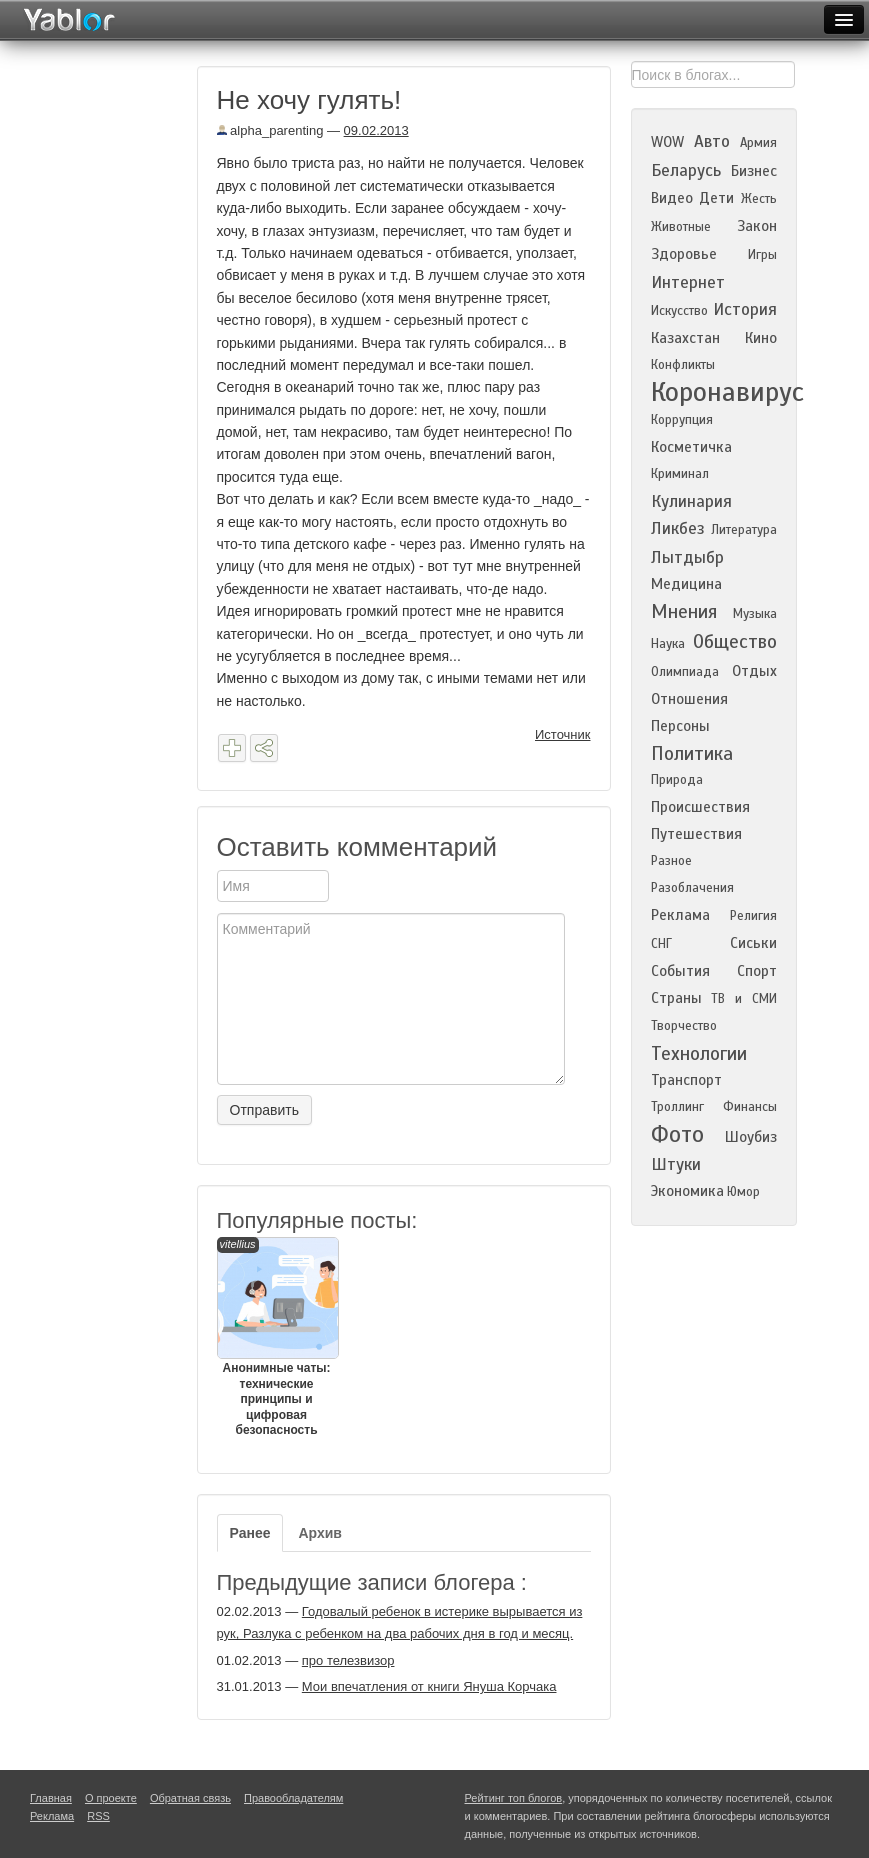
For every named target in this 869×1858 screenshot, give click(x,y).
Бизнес (754, 171)
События (680, 971)
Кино (761, 338)
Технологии (699, 1053)
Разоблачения (692, 888)
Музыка (755, 614)
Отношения (689, 699)
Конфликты (683, 365)
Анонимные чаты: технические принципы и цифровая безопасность (277, 1337)
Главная (51, 1798)
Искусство (679, 311)
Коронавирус (727, 392)
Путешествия (696, 834)
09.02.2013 (376, 130)
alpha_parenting (270, 130)
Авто (712, 141)
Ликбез (678, 528)
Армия (758, 143)
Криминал (680, 474)
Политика (692, 753)
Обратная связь (190, 1798)
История (745, 309)
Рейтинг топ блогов (514, 1798)
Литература (744, 530)
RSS (98, 1816)
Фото (677, 1134)
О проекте (111, 1798)
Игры (762, 255)
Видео (672, 198)
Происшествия (700, 807)
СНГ (661, 944)
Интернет (688, 282)
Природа (677, 780)
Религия (753, 916)
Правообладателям (293, 1798)
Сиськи (753, 943)
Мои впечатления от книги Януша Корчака (429, 1686)
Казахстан (685, 338)
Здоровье (684, 254)
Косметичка (691, 447)
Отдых (754, 671)
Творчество (684, 1026)
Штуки (676, 1164)
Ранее (250, 1533)
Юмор (743, 1192)
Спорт (757, 971)
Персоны (680, 726)
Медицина (686, 584)
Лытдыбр (687, 557)
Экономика (687, 1191)
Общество (735, 641)
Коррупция (682, 420)
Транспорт (686, 1080)
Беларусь (686, 170)
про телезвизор (348, 1660)
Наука (668, 644)
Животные (681, 227)
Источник (563, 734)
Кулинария (691, 501)
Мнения (684, 611)
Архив (319, 1533)
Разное (671, 861)
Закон (757, 226)
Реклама (680, 915)
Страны (676, 998)
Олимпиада (685, 672)
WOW (667, 142)
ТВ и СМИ (743, 999)
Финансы (750, 1107)
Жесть (759, 199)
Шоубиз (751, 1137)
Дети (716, 198)
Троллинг (677, 1107)
